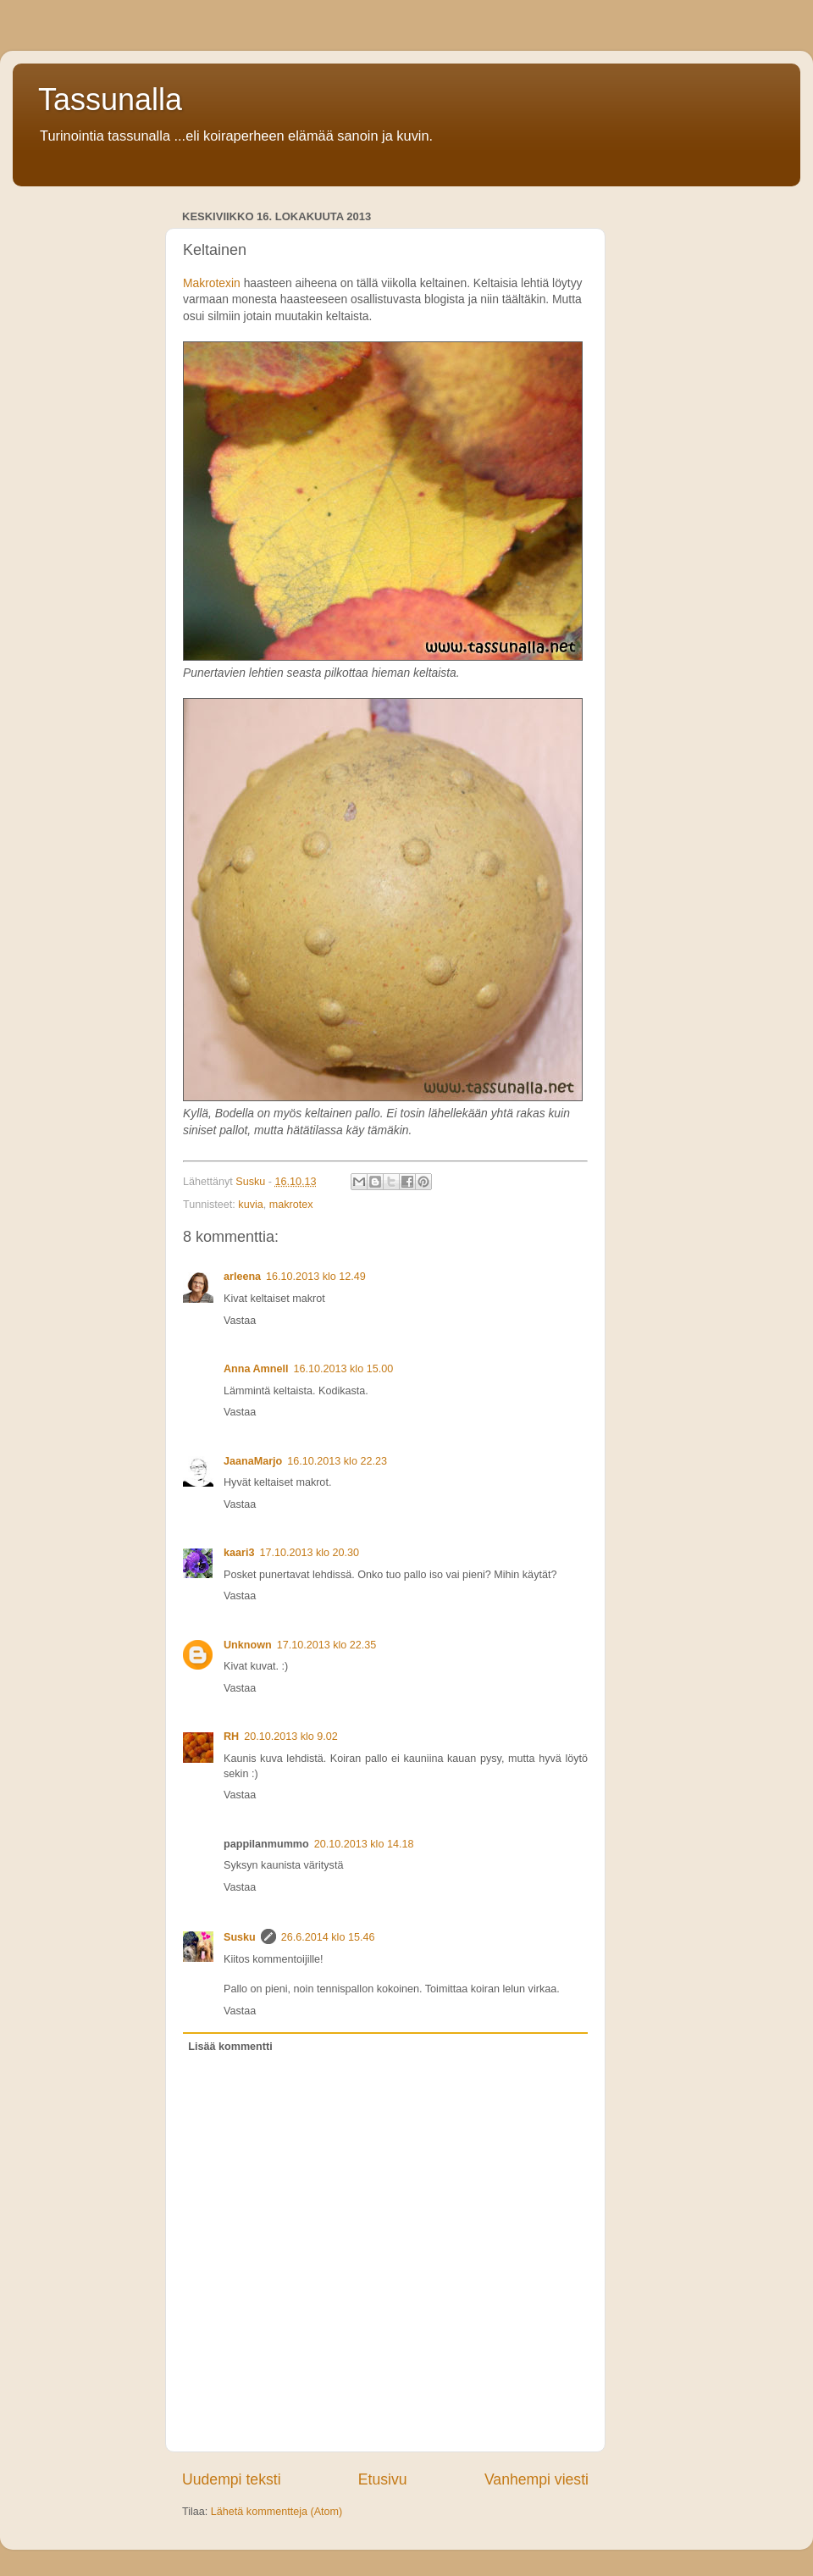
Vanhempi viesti (536, 2479)
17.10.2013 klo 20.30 (309, 1553)
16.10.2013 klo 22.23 (337, 1461)
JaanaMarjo (253, 1461)
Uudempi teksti (231, 2479)
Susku (240, 1937)
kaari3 (239, 1553)
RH (231, 1736)
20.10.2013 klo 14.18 (364, 1844)
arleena (242, 1276)
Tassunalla (110, 99)
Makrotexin (212, 283)
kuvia (250, 1204)
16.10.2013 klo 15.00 (344, 1369)
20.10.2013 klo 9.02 (291, 1736)
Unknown (248, 1645)
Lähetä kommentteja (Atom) (276, 2512)
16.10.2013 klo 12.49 (316, 1276)
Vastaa (240, 1321)
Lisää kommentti (230, 2046)
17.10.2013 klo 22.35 (327, 1645)
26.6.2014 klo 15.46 (328, 1937)
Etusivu (382, 2479)
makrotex (291, 1204)
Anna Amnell (256, 1369)
